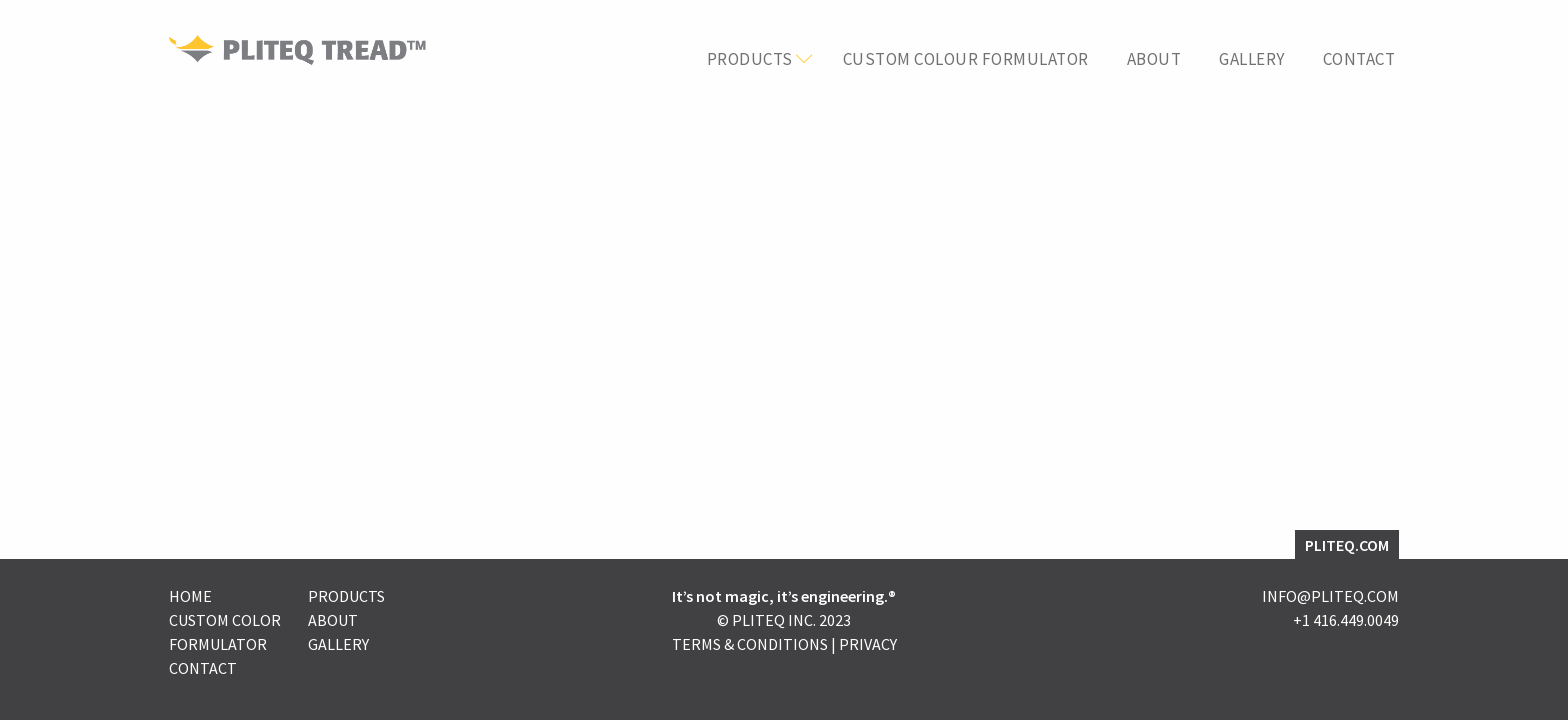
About (1154, 59)
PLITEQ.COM (1347, 545)
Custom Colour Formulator (966, 59)
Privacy (868, 644)
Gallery (1252, 59)
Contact (1359, 59)
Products (750, 59)
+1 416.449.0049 (1346, 620)
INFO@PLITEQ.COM (1330, 596)
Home (190, 596)
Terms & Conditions (750, 644)
